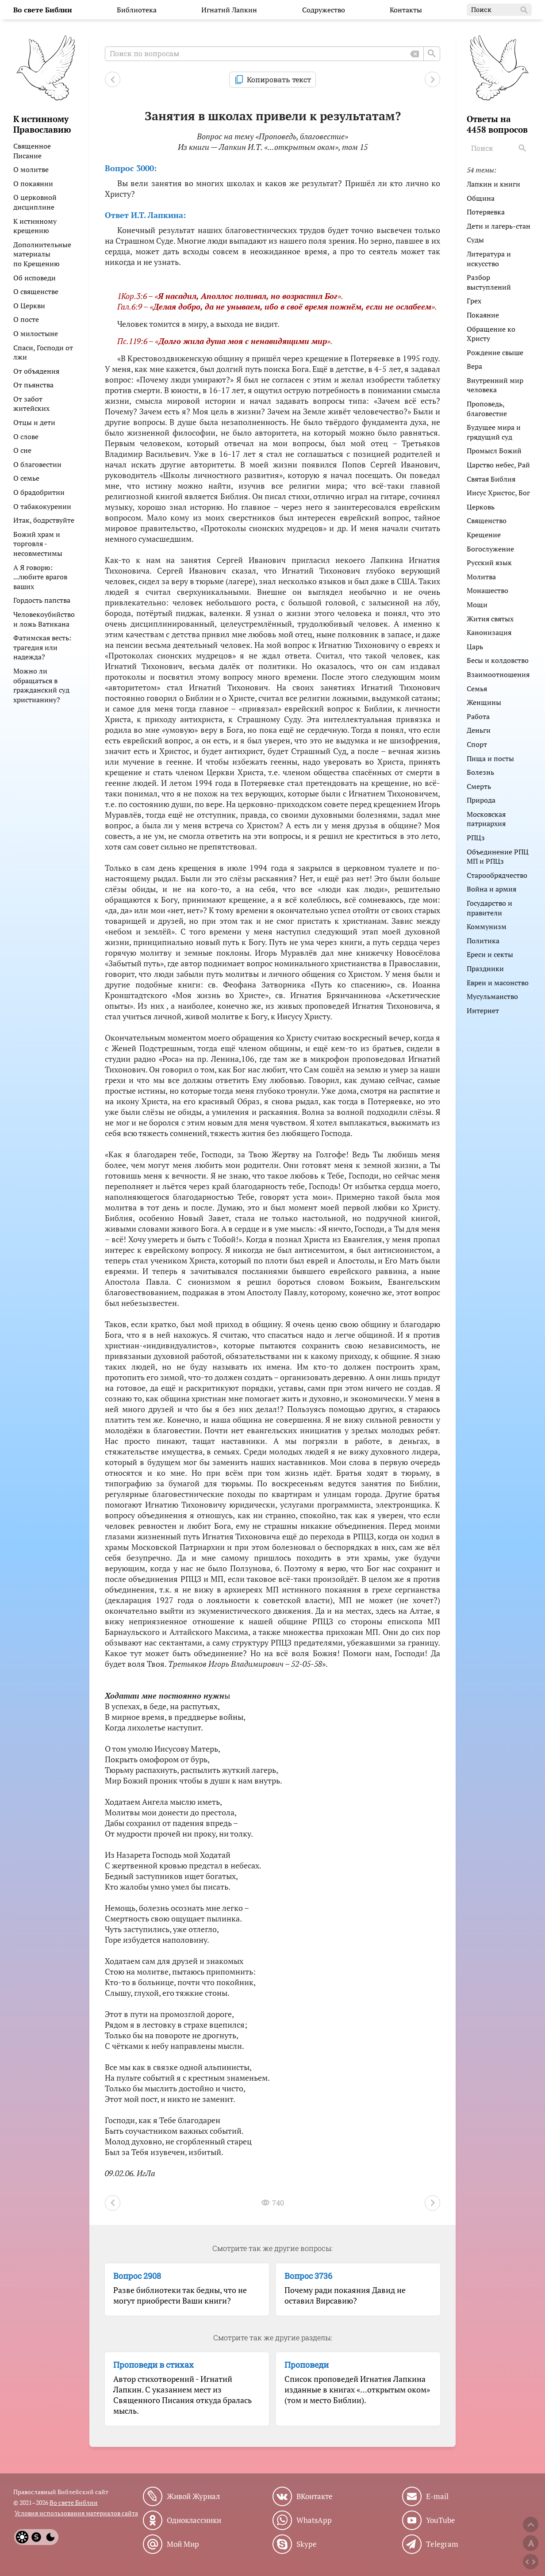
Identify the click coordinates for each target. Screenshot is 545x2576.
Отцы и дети (34, 422)
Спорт (477, 744)
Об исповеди (34, 278)
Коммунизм (487, 926)
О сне (22, 450)
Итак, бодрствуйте (43, 520)
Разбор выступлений (489, 282)
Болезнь (480, 772)
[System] (36, 2537)
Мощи (477, 604)
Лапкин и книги (493, 184)
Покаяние (483, 315)
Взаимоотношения (498, 674)
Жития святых (490, 619)
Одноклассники (194, 2520)
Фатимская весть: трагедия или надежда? (42, 647)
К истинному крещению (35, 226)
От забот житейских (31, 403)
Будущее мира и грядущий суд (494, 432)
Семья (477, 688)
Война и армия (491, 889)
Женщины (484, 702)
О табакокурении (42, 506)
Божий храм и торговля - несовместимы (37, 543)
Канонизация (489, 632)
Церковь (481, 507)
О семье (26, 478)
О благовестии (37, 464)
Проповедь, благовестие (487, 408)
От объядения (36, 371)
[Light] (22, 2537)
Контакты (406, 10)
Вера (474, 366)
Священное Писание (32, 151)
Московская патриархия (486, 819)
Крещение (484, 535)
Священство (487, 520)
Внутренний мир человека (495, 385)
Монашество (487, 590)
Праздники (485, 968)
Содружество (323, 10)
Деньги (479, 730)
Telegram (442, 2544)
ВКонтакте (314, 2496)
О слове (25, 436)
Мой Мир (183, 2544)
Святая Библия (491, 479)
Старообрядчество (497, 875)
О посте (26, 319)
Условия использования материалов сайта (76, 2513)
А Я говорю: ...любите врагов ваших (40, 577)
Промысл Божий (494, 450)
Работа (478, 716)
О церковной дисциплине (35, 202)
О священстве (35, 291)
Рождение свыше (495, 352)
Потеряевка (486, 212)
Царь (475, 646)
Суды (475, 240)
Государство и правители (489, 908)
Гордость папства (41, 600)
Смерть (479, 786)
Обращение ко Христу (491, 334)
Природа (481, 800)
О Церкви (29, 305)
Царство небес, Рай (498, 465)
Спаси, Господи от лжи (43, 352)
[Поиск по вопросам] (272, 53)
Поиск (500, 10)
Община (481, 198)
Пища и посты (490, 758)
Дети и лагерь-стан (498, 226)
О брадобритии (39, 492)
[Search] (523, 148)
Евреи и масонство (498, 983)
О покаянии (33, 183)
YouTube (440, 2520)
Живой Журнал (193, 2496)
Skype (306, 2544)
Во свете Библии (74, 2502)
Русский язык (489, 562)
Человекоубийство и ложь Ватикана (44, 619)
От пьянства (33, 385)
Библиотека (137, 10)
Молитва (481, 577)
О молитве (31, 169)
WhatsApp (314, 2520)
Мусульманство (492, 996)
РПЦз (476, 837)
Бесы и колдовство (498, 660)
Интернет (483, 1010)
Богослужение (490, 549)
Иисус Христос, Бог (498, 493)
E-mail (437, 2496)
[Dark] (50, 2537)
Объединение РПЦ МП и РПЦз (498, 856)
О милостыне (35, 333)
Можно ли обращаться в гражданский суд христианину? (41, 685)
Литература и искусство (489, 258)
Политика (483, 940)
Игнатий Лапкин (229, 10)
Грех (474, 301)
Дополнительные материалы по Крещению (42, 254)
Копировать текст (279, 79)
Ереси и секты (490, 954)
